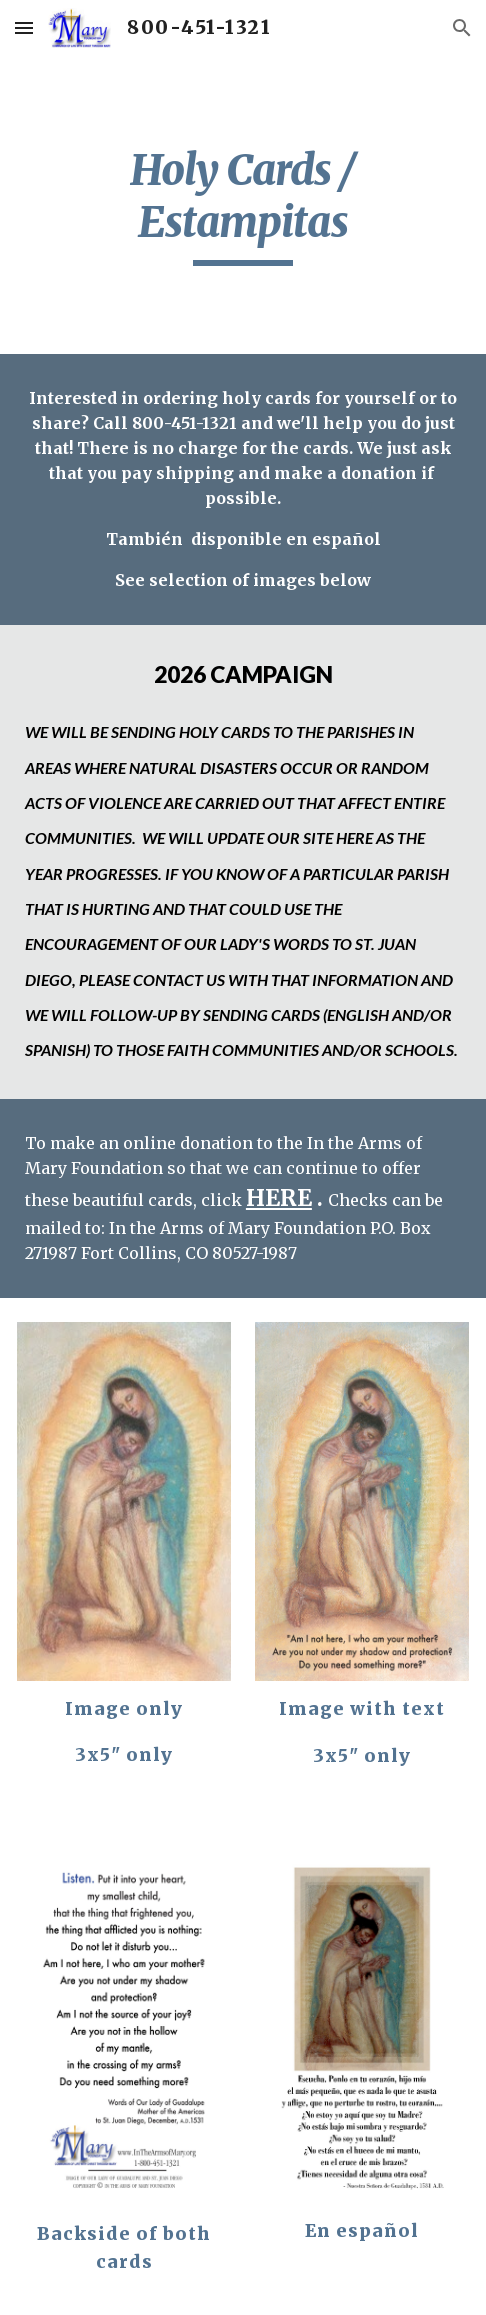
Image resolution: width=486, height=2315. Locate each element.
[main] (243, 205)
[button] (24, 27)
